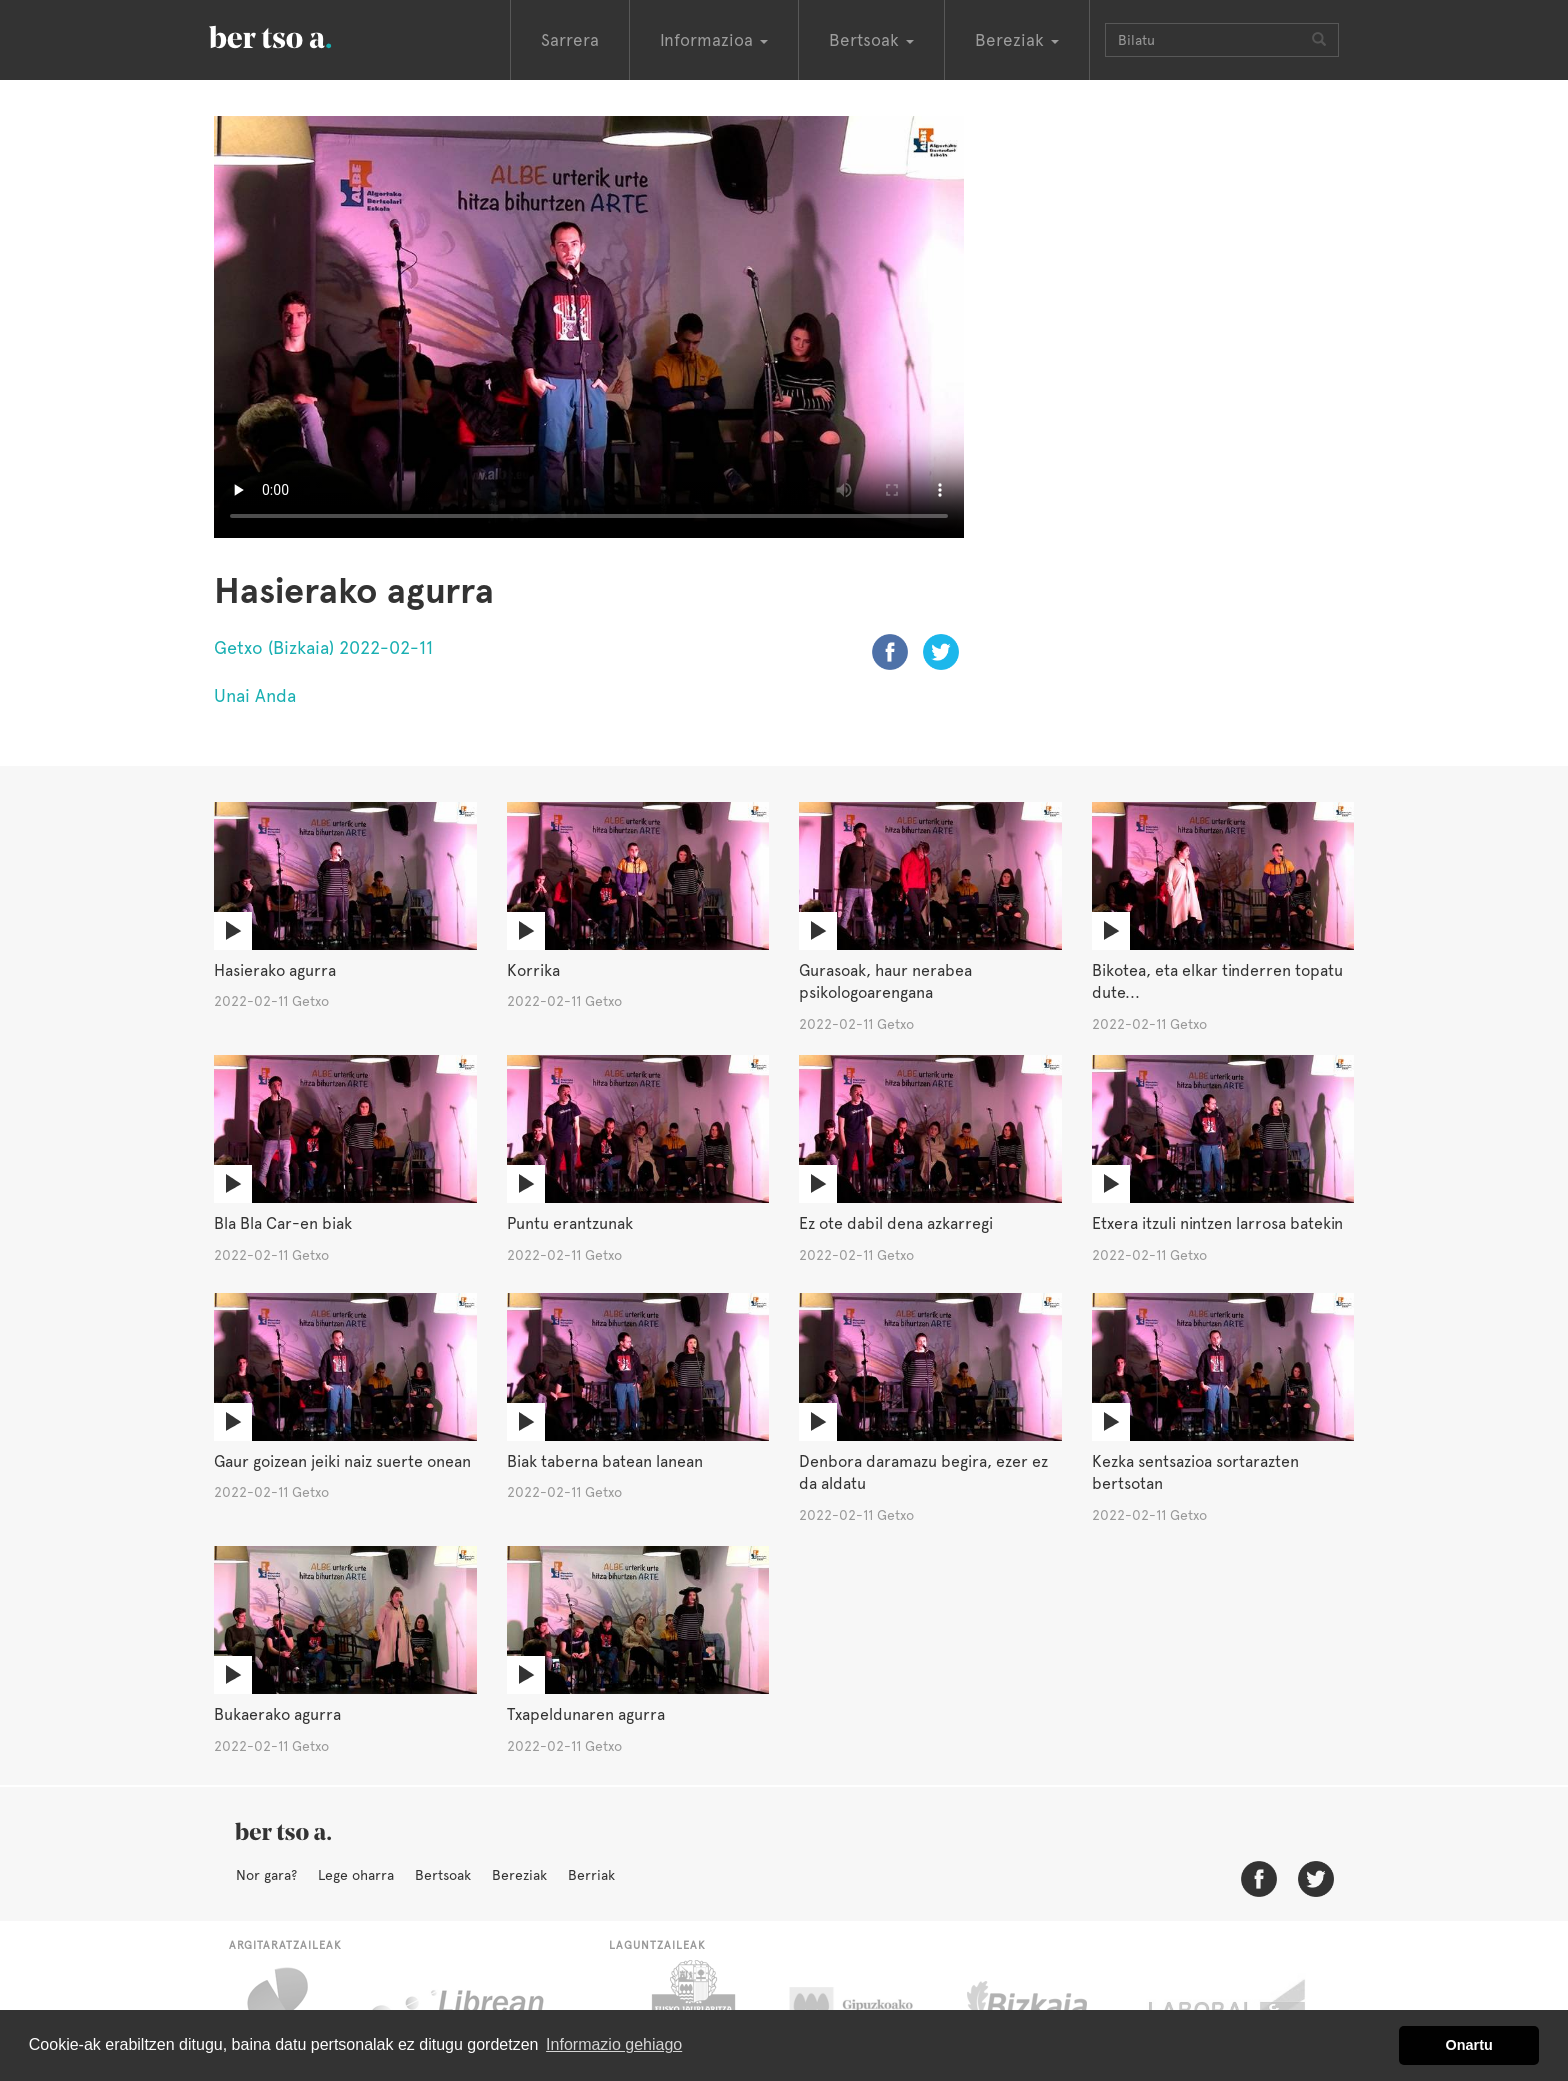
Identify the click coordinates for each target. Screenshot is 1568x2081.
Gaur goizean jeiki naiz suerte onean (342, 1461)
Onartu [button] (1469, 2045)
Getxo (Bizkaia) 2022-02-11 (323, 647)
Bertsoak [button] (871, 40)
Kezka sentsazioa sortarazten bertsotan (1195, 1473)
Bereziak (519, 1875)
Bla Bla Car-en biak (283, 1223)
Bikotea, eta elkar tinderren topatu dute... (1217, 982)
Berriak (591, 1875)
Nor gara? (266, 1875)
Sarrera (570, 40)
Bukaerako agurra (277, 1714)
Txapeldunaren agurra (586, 1714)
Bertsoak (443, 1875)
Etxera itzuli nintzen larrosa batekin (1217, 1223)
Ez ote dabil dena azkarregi (896, 1223)
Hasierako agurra (275, 970)
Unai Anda (255, 695)
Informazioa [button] (714, 40)
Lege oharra (356, 1875)
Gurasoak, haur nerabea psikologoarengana (885, 982)
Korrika (533, 970)
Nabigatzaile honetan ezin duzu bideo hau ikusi (589, 327)
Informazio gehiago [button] (614, 2044)
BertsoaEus (299, 35)
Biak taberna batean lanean (605, 1461)
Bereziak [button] (1017, 40)
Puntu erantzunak (570, 1223)
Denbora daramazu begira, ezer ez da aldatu (923, 1473)
